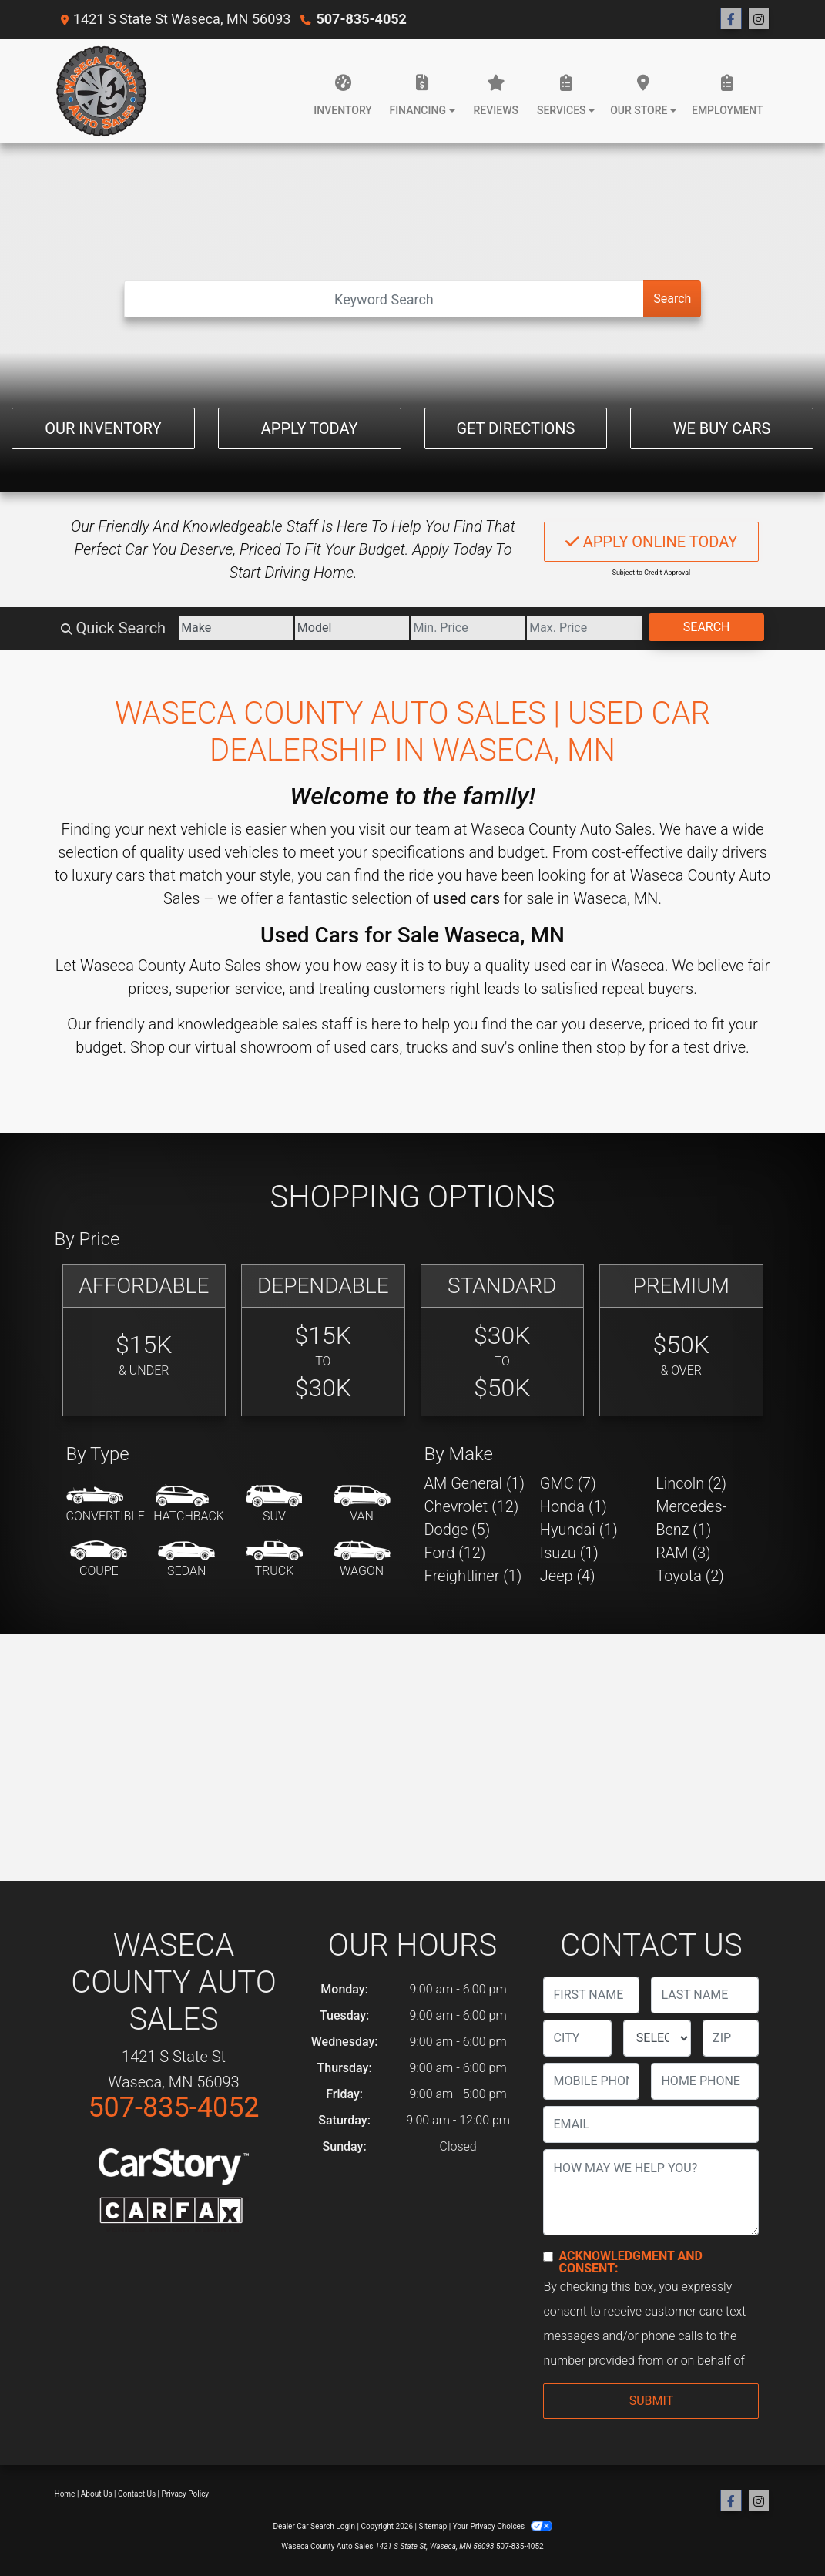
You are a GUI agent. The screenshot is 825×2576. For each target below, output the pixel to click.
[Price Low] (468, 628)
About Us (96, 2494)
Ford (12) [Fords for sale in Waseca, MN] (455, 1552)
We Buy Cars (722, 428)
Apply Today (309, 428)
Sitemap (432, 2526)
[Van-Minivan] (362, 1505)
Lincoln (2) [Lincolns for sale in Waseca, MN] (691, 1483)
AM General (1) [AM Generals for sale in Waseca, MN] (474, 1483)
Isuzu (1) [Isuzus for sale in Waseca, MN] (569, 1552)
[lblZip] (731, 2038)
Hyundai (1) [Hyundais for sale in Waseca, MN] (579, 1529)
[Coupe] (98, 1559)
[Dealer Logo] (101, 91)
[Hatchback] (188, 1505)
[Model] (352, 628)
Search (672, 298)
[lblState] (657, 2038)
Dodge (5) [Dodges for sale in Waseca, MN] (457, 1529)
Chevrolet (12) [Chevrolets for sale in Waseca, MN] (471, 1506)
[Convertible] (105, 1505)
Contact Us (137, 2494)
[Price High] (584, 628)
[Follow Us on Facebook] (731, 19)
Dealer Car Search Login (314, 2526)
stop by (621, 1047)
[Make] (236, 628)
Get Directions (515, 428)
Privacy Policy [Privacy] (186, 2494)
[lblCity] (577, 2038)
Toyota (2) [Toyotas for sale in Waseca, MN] (690, 1576)
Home (65, 2494)
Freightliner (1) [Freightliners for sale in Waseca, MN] (473, 1576)
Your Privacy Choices (502, 2526)
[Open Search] (384, 298)
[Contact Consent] (548, 2257)
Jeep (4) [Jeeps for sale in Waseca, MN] (567, 1576)
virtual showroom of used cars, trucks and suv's (355, 1047)
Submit (651, 2400)
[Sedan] (186, 1559)
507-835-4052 (361, 19)
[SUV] (274, 1505)
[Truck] (274, 1559)
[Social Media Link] (759, 19)
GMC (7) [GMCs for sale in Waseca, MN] (568, 1483)
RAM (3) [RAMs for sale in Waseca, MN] (683, 1552)
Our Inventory (103, 428)
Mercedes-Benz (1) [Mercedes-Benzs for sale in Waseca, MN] (691, 1518)
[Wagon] (362, 1559)
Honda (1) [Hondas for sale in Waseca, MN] (573, 1506)
